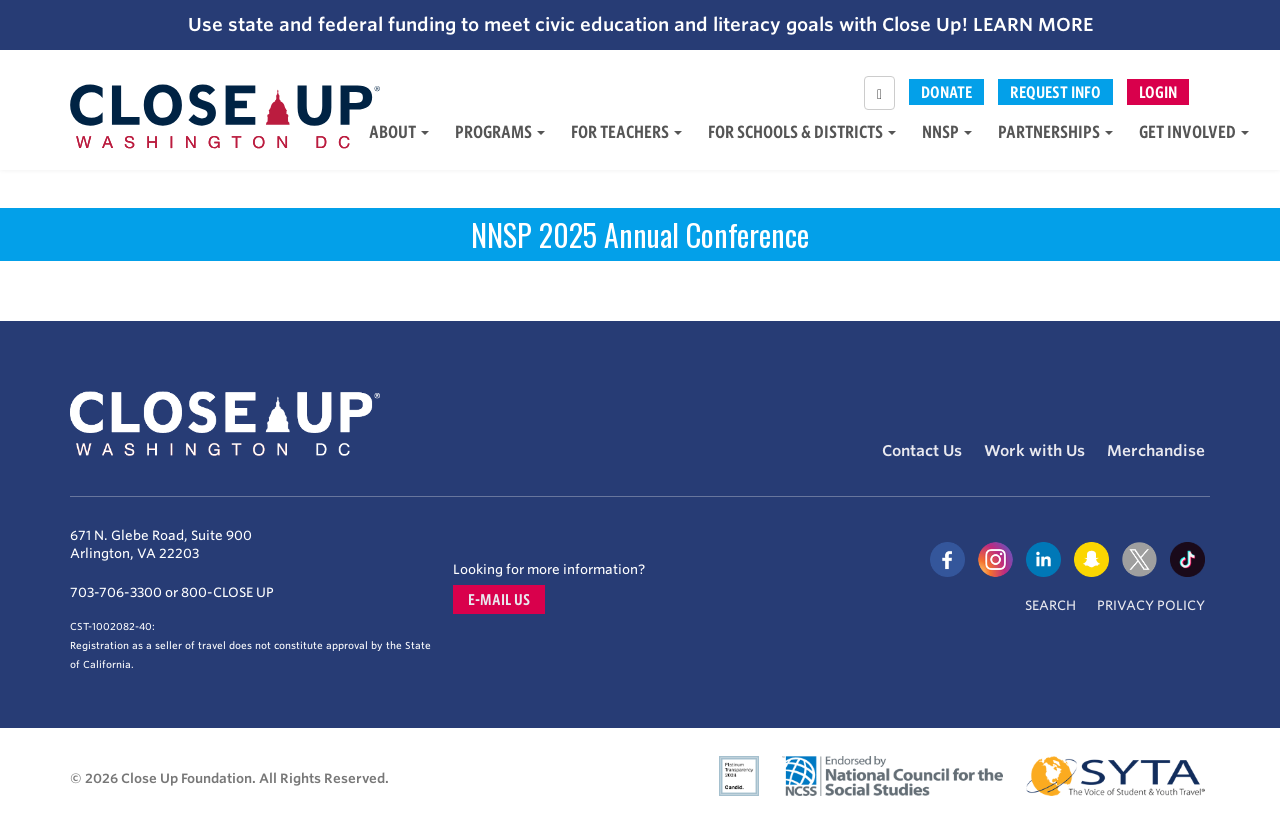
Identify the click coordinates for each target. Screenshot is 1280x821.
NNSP (947, 131)
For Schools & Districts (802, 131)
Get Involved (1194, 131)
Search (1050, 605)
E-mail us (499, 599)
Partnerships (1055, 131)
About (399, 131)
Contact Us (922, 451)
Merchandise (1156, 451)
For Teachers (626, 131)
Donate (946, 92)
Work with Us (1034, 451)
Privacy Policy (1151, 605)
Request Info (1055, 92)
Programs (500, 131)
